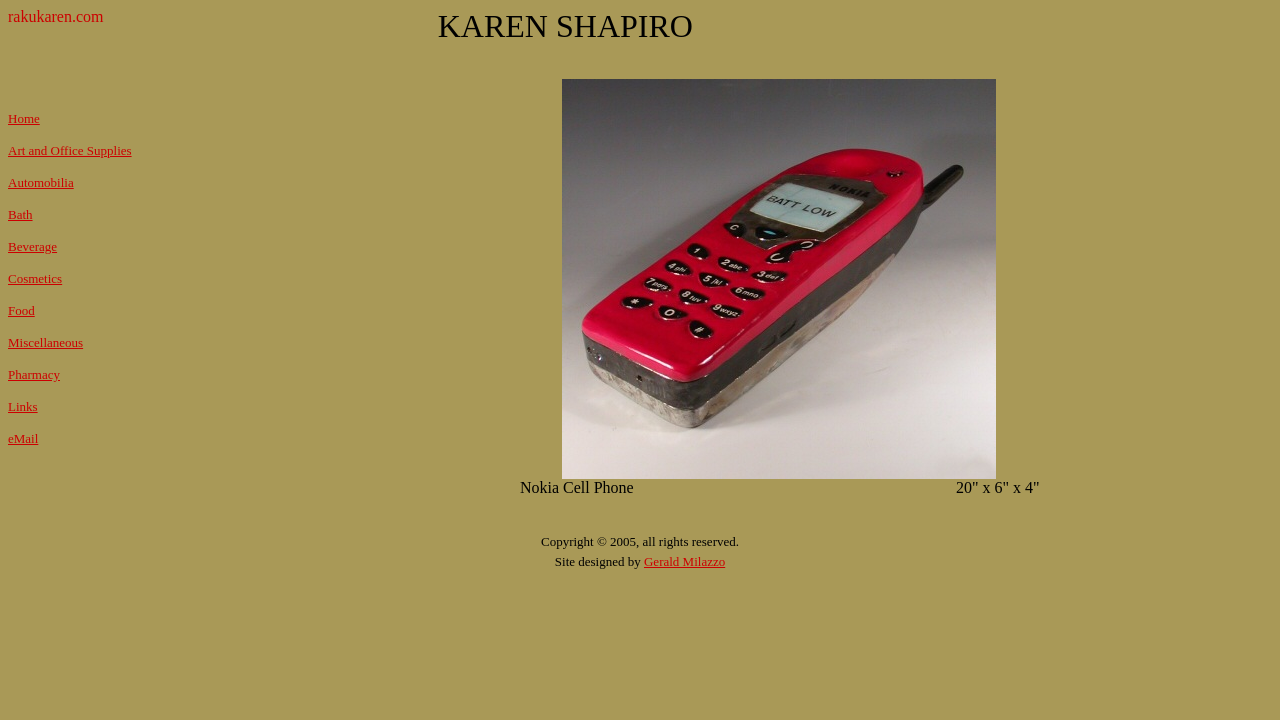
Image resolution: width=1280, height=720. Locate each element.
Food (21, 310)
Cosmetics (35, 278)
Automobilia (41, 182)
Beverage (32, 246)
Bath (20, 214)
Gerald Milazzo (684, 561)
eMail (23, 438)
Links (23, 406)
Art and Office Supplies (70, 150)
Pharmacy (34, 374)
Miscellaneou (43, 342)
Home (24, 118)
